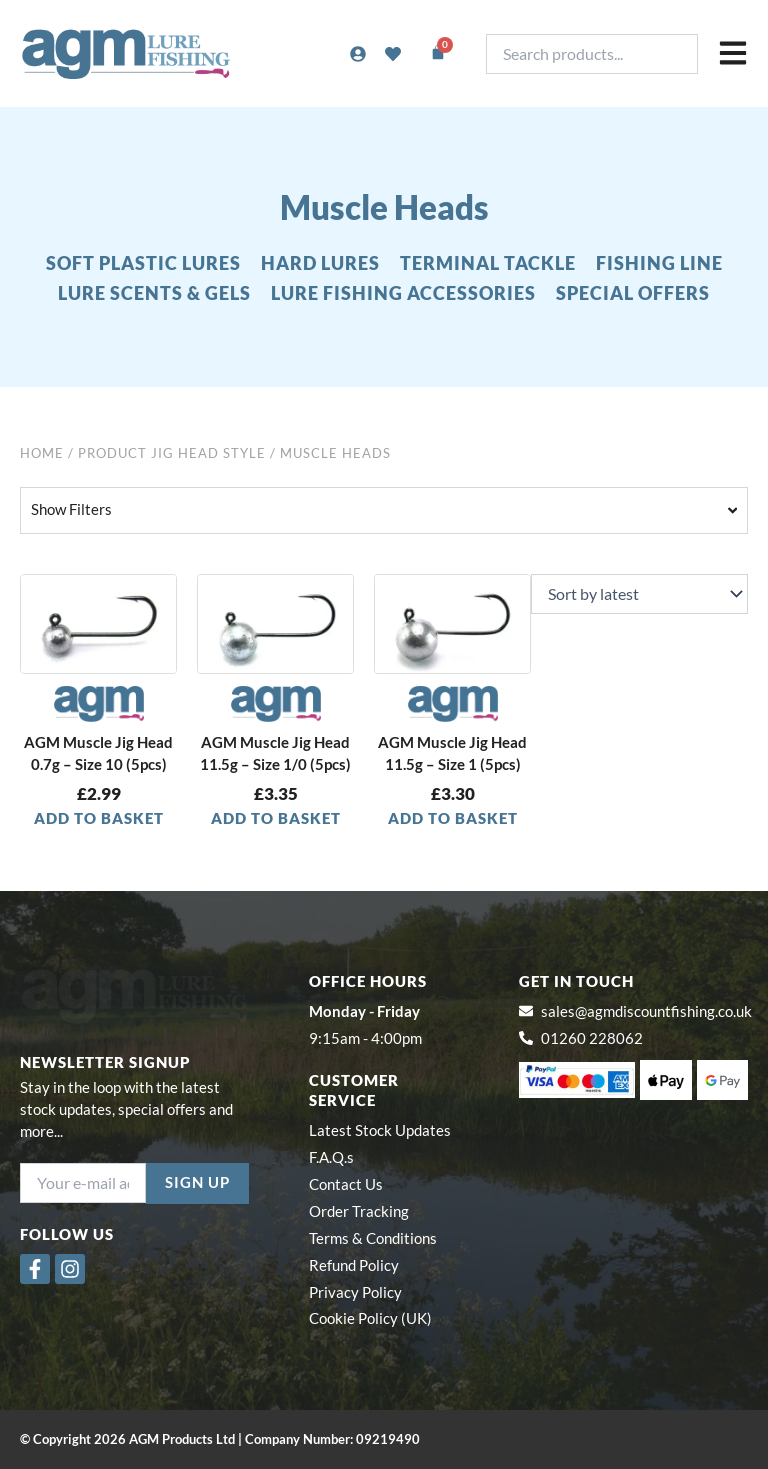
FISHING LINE (659, 263)
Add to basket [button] (99, 818)
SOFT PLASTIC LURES (143, 263)
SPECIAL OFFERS (633, 293)
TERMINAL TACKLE (488, 263)
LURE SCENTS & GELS (154, 293)
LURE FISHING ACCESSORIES (403, 293)
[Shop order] (639, 594)
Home (42, 453)
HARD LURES (320, 263)
